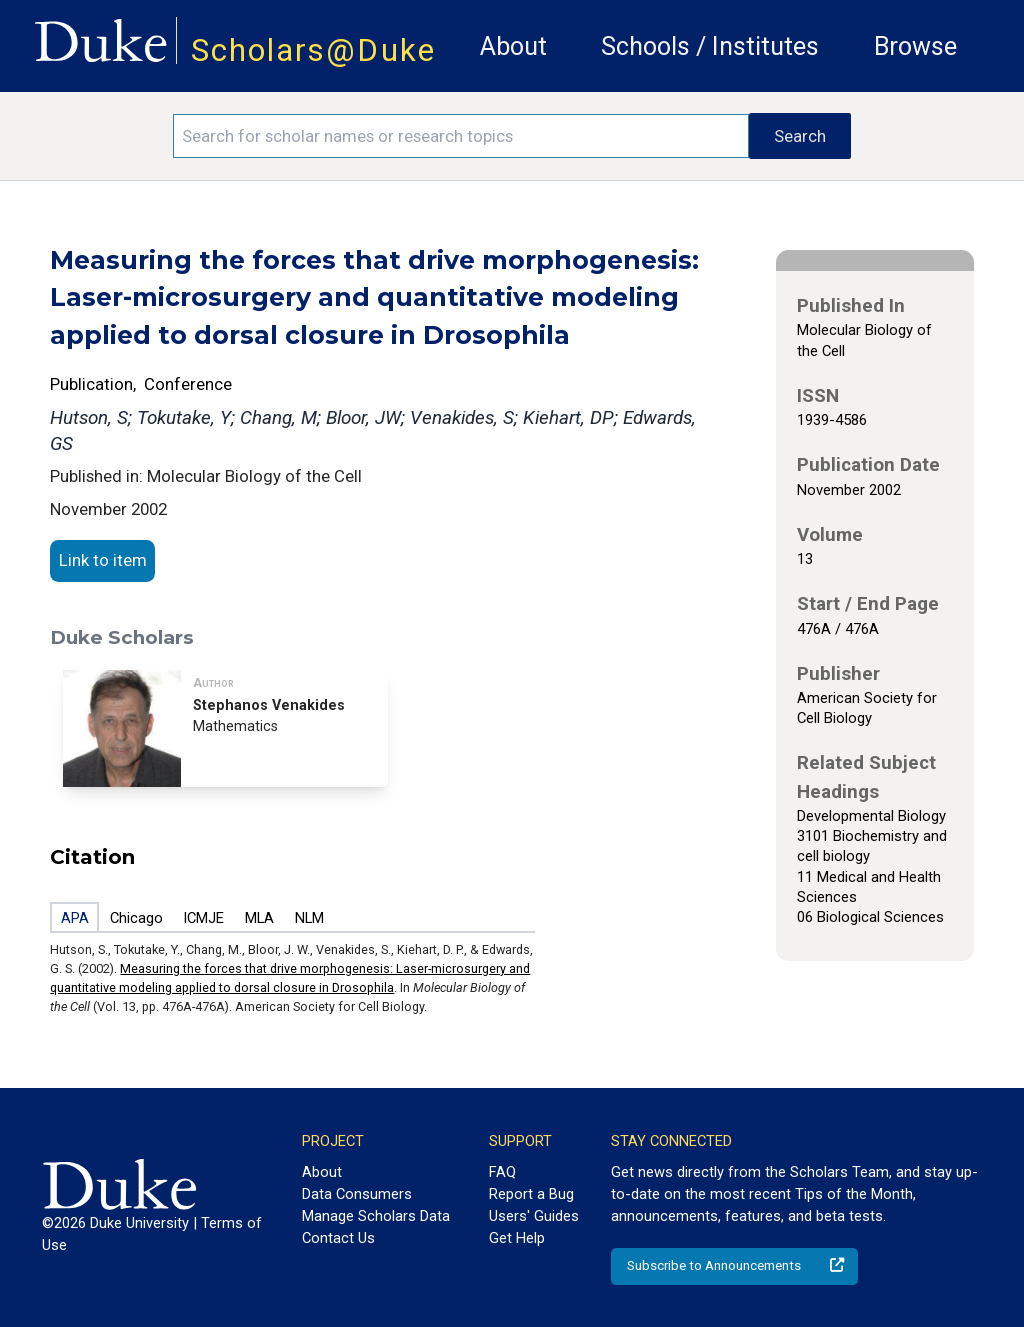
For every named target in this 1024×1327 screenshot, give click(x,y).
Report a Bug (531, 1194)
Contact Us (338, 1238)
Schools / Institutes (710, 46)
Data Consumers (357, 1194)
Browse (915, 46)
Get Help (517, 1238)
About (513, 46)
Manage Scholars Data (376, 1216)
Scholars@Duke (313, 50)
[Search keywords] (461, 136)
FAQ (502, 1172)
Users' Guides (534, 1216)
